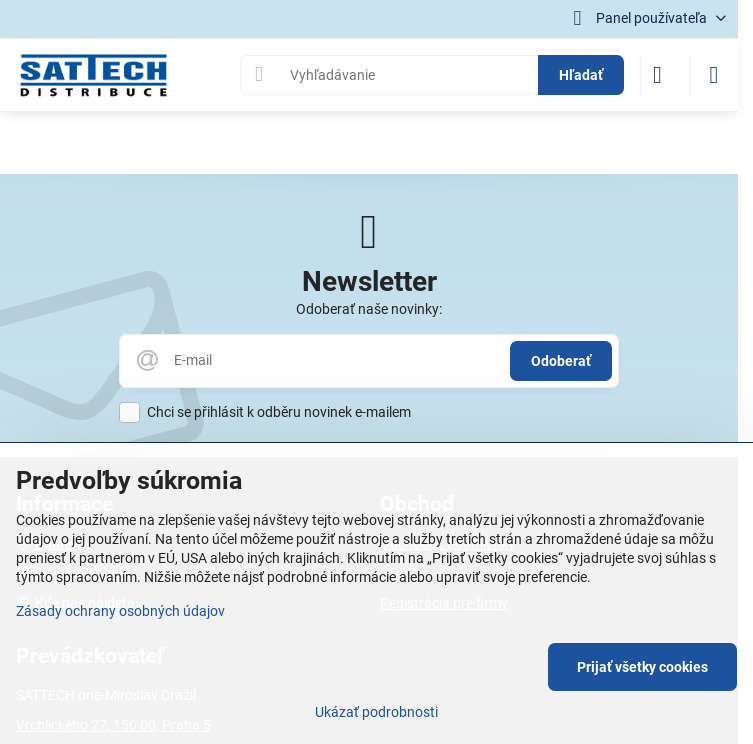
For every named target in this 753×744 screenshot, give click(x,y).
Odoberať (561, 361)
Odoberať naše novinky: (369, 309)
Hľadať (581, 75)
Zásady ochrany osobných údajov (120, 611)
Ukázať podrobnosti (376, 712)
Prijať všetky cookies (642, 667)
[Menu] (714, 75)
